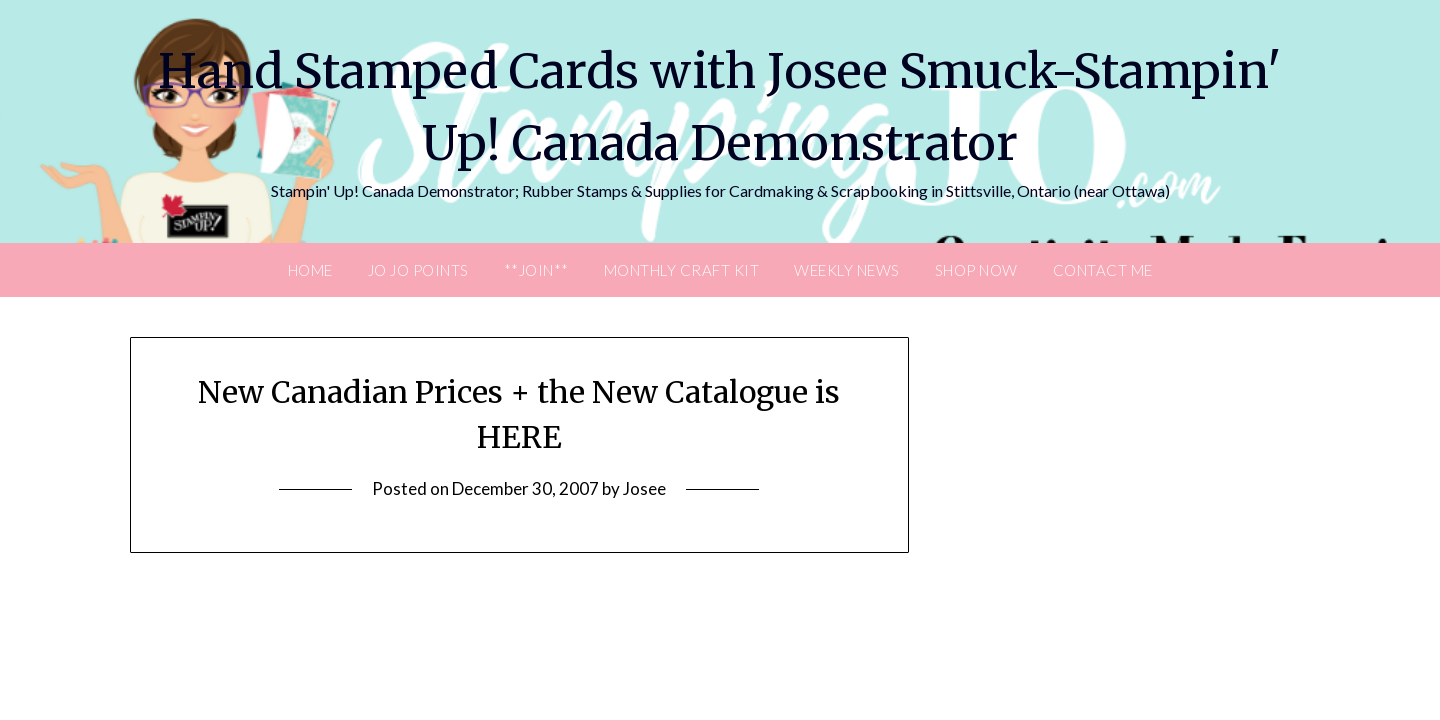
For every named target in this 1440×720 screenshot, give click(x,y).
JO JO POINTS (418, 270)
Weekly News (847, 270)
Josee (644, 488)
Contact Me (1103, 270)
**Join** (536, 270)
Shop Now (976, 270)
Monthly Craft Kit (682, 270)
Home (310, 270)
